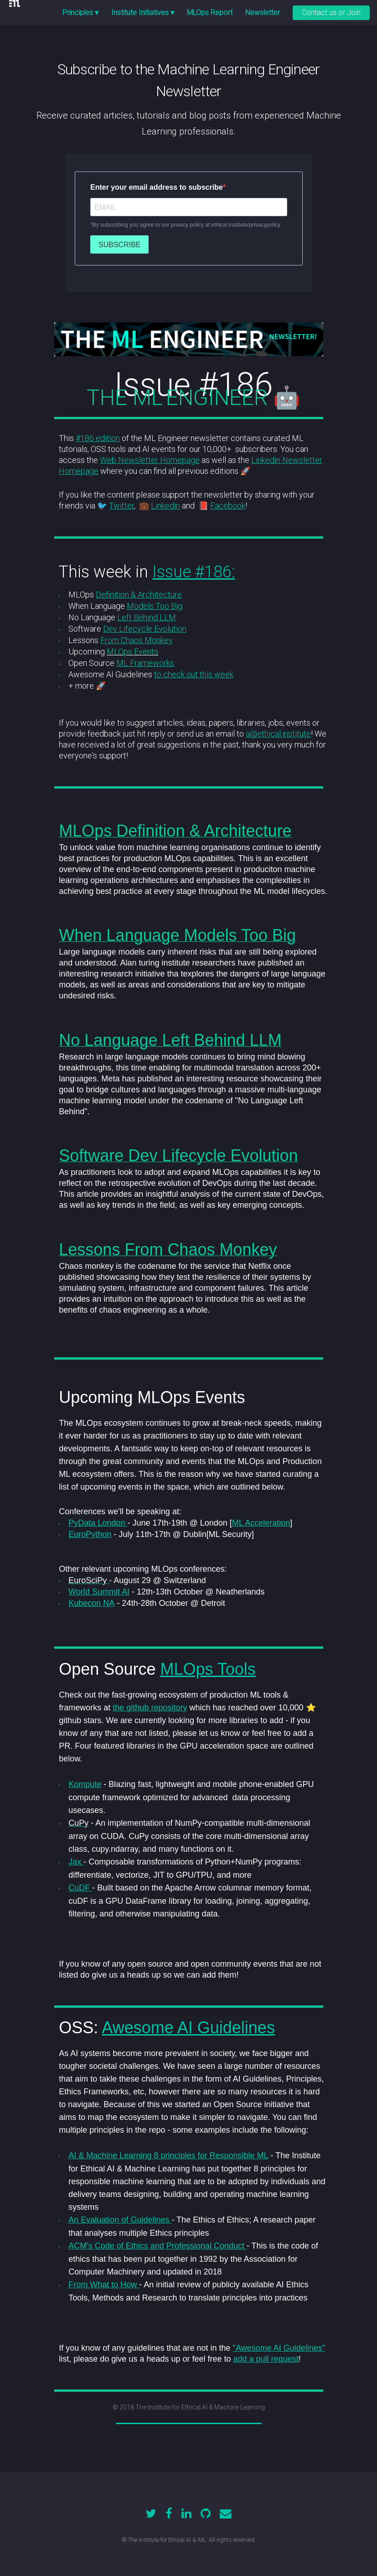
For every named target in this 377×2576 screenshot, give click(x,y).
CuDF (80, 1887)
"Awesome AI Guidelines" (279, 2348)
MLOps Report (209, 12)
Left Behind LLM (146, 617)
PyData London (97, 1522)
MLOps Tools (207, 1669)
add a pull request (266, 2358)
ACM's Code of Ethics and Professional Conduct (157, 2245)
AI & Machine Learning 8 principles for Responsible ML (168, 2155)
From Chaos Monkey (136, 640)
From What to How (103, 2284)
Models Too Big (154, 606)
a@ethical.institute (278, 733)
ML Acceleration (261, 1522)
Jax (75, 1861)
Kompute (84, 1784)
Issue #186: (193, 572)
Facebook (227, 505)
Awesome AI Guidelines (188, 2027)
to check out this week (193, 674)
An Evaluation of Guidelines (119, 2219)
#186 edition (98, 438)
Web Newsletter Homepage (150, 460)
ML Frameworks (145, 663)
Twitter (121, 505)
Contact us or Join (331, 12)
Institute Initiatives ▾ (142, 12)
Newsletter (262, 12)
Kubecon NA (91, 1603)
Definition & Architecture (139, 594)
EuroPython (89, 1534)
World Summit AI (98, 1591)
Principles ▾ (80, 12)
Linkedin (165, 505)
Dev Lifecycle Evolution (144, 629)
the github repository (150, 1707)
